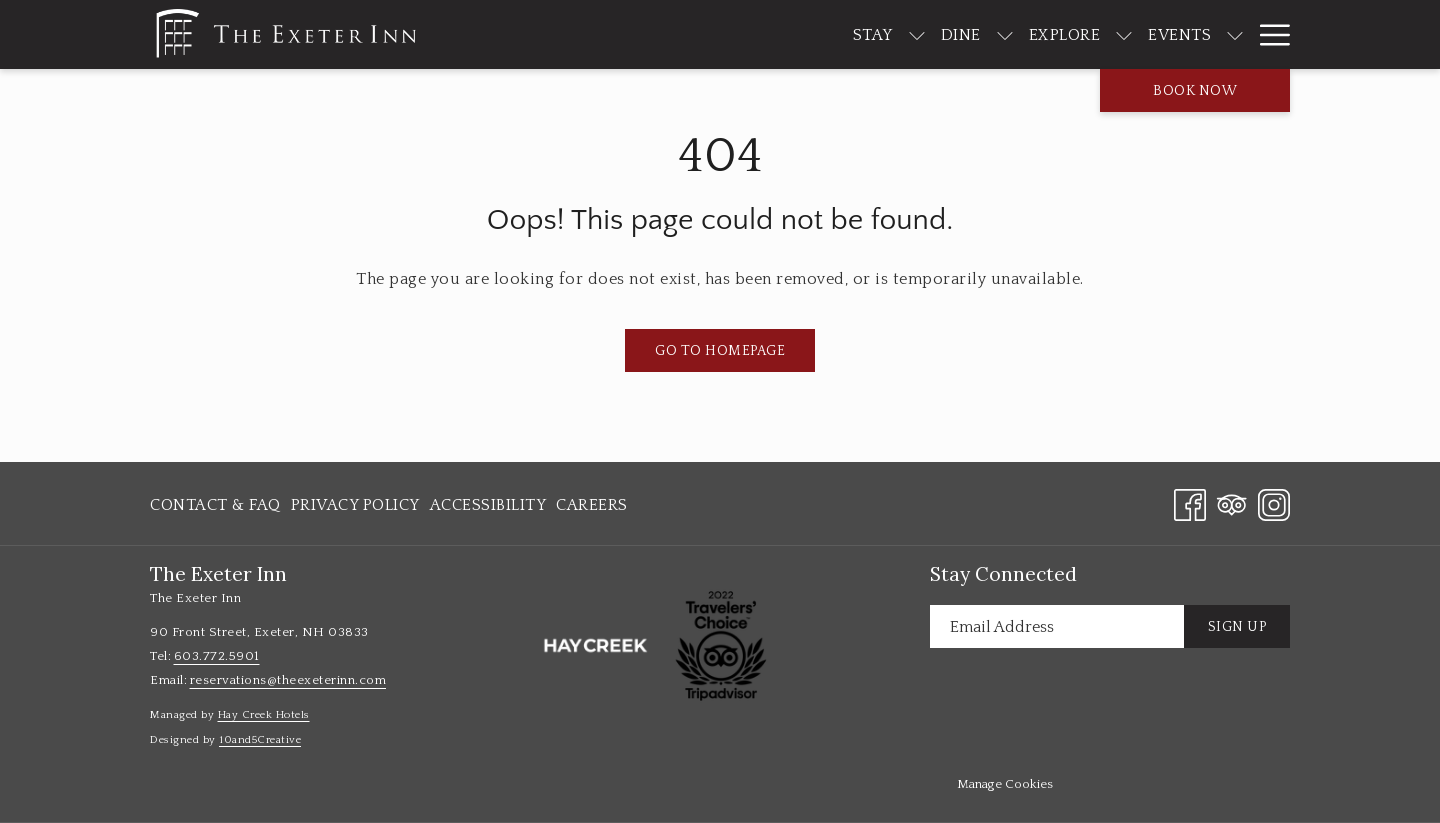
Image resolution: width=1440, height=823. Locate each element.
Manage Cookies (1005, 784)
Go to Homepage (720, 351)
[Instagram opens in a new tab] (1274, 503)
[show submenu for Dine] (945, 34)
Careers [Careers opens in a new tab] (592, 508)
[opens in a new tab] (595, 645)
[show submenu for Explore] (1065, 34)
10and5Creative (260, 740)
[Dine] (901, 34)
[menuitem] (218, 505)
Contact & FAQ (215, 505)
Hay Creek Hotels (264, 715)
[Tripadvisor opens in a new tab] (1232, 503)
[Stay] (813, 34)
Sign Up (1237, 627)
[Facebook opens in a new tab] (1190, 503)
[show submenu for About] (1280, 34)
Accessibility (488, 505)
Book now (1195, 91)
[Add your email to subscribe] (1057, 626)
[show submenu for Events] (1176, 34)
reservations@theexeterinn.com (288, 680)
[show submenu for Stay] (857, 34)
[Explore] (1005, 34)
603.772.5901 (217, 656)
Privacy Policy (355, 505)
